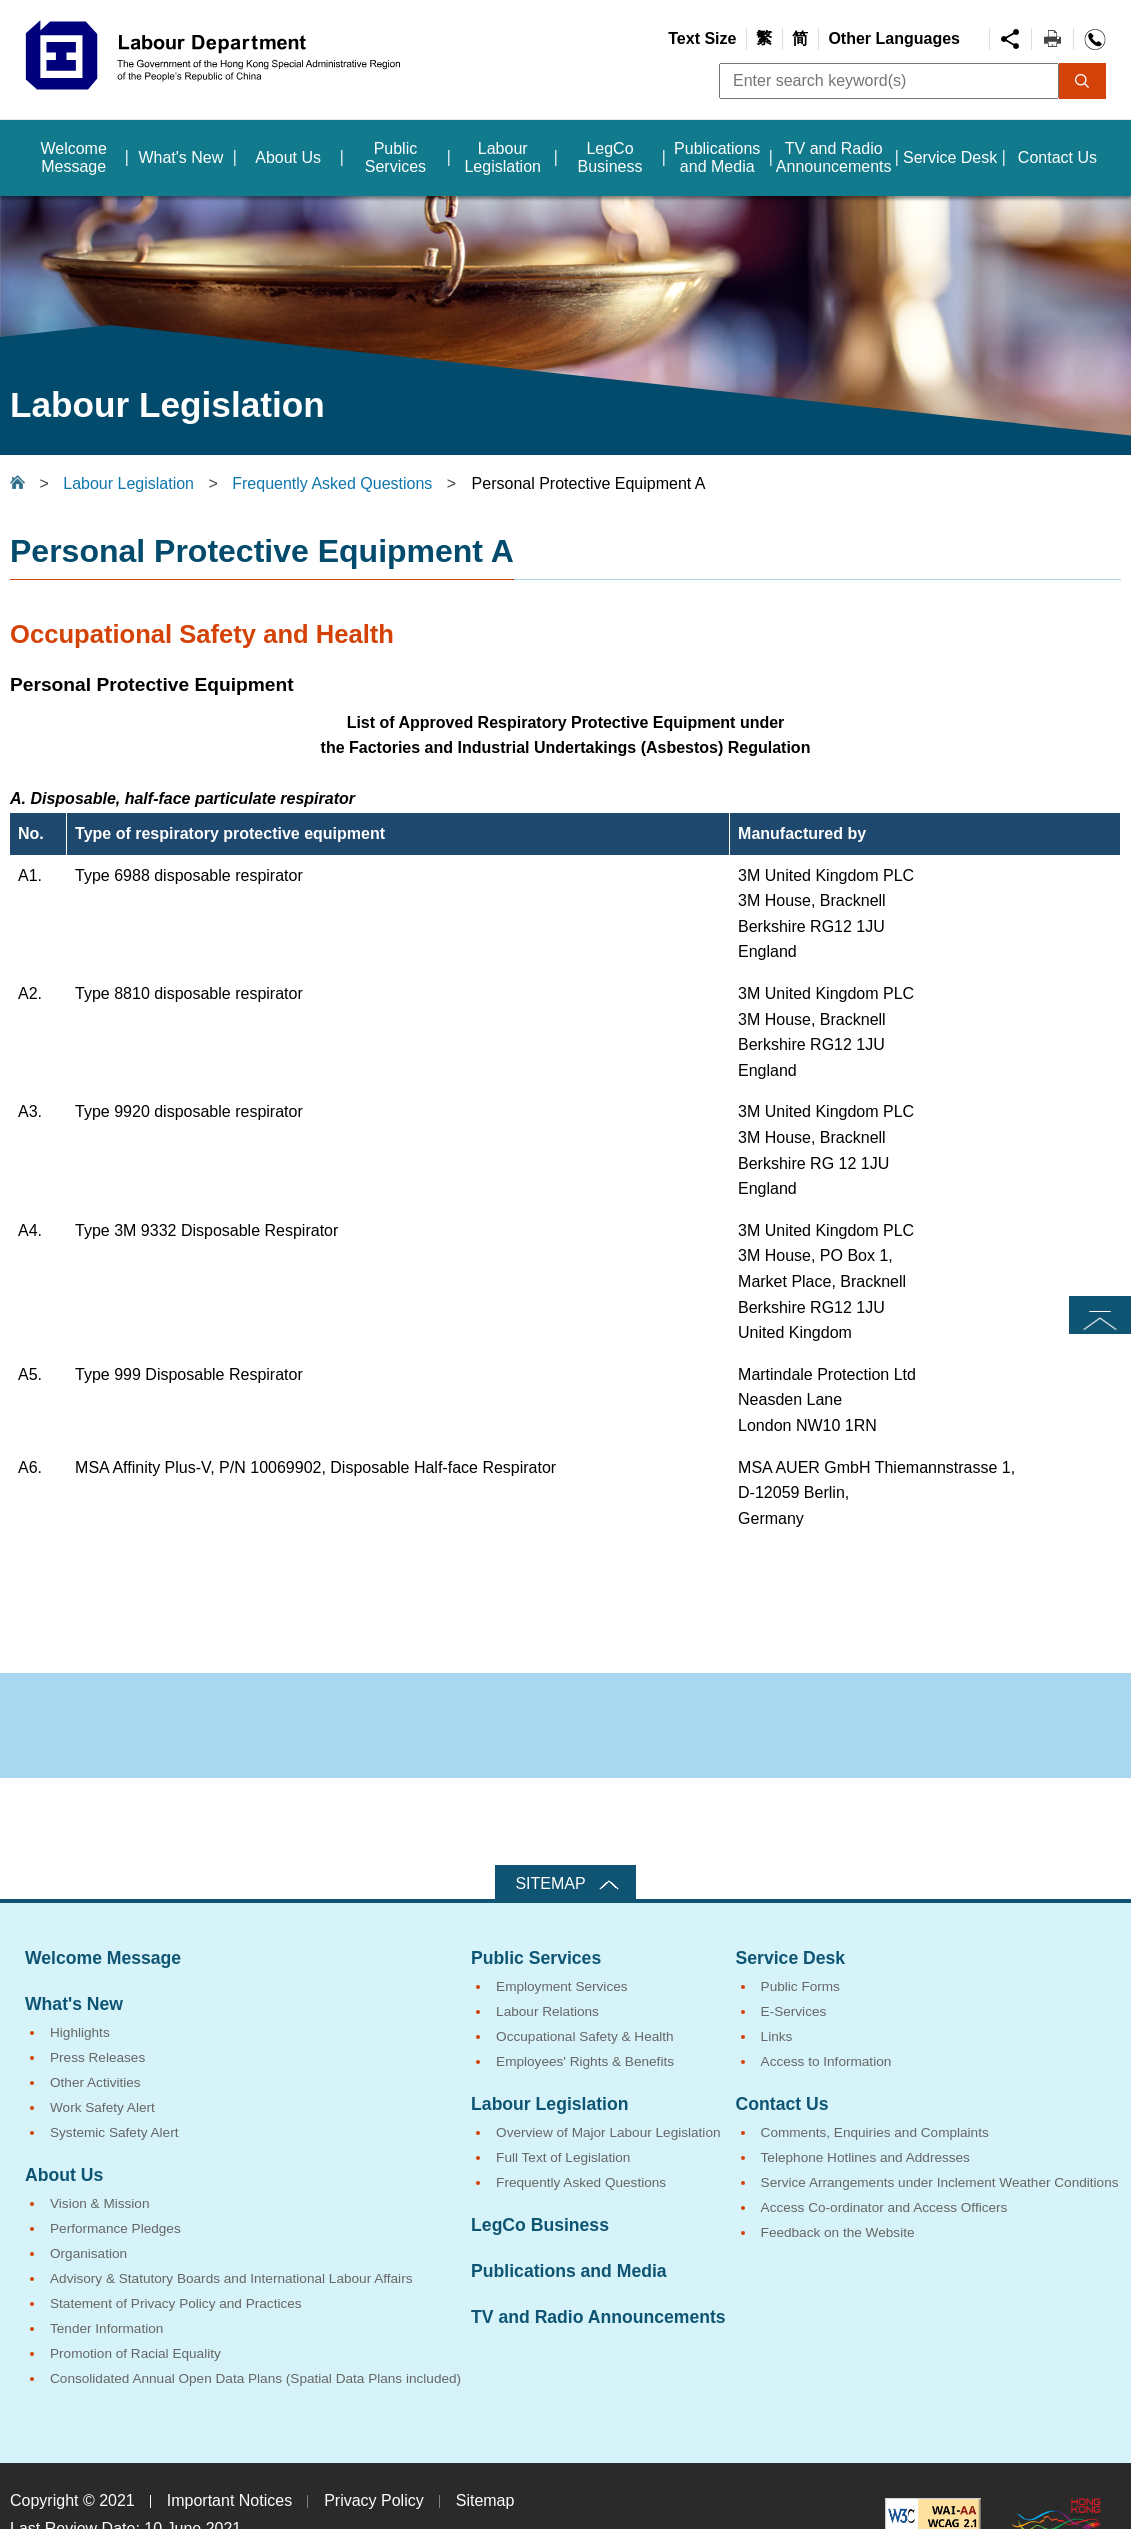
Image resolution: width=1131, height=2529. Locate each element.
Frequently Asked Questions (332, 483)
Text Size (702, 38)
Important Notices (229, 2500)
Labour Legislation (128, 483)
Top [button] (1100, 1314)
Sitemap (550, 1883)
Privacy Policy (374, 2500)
